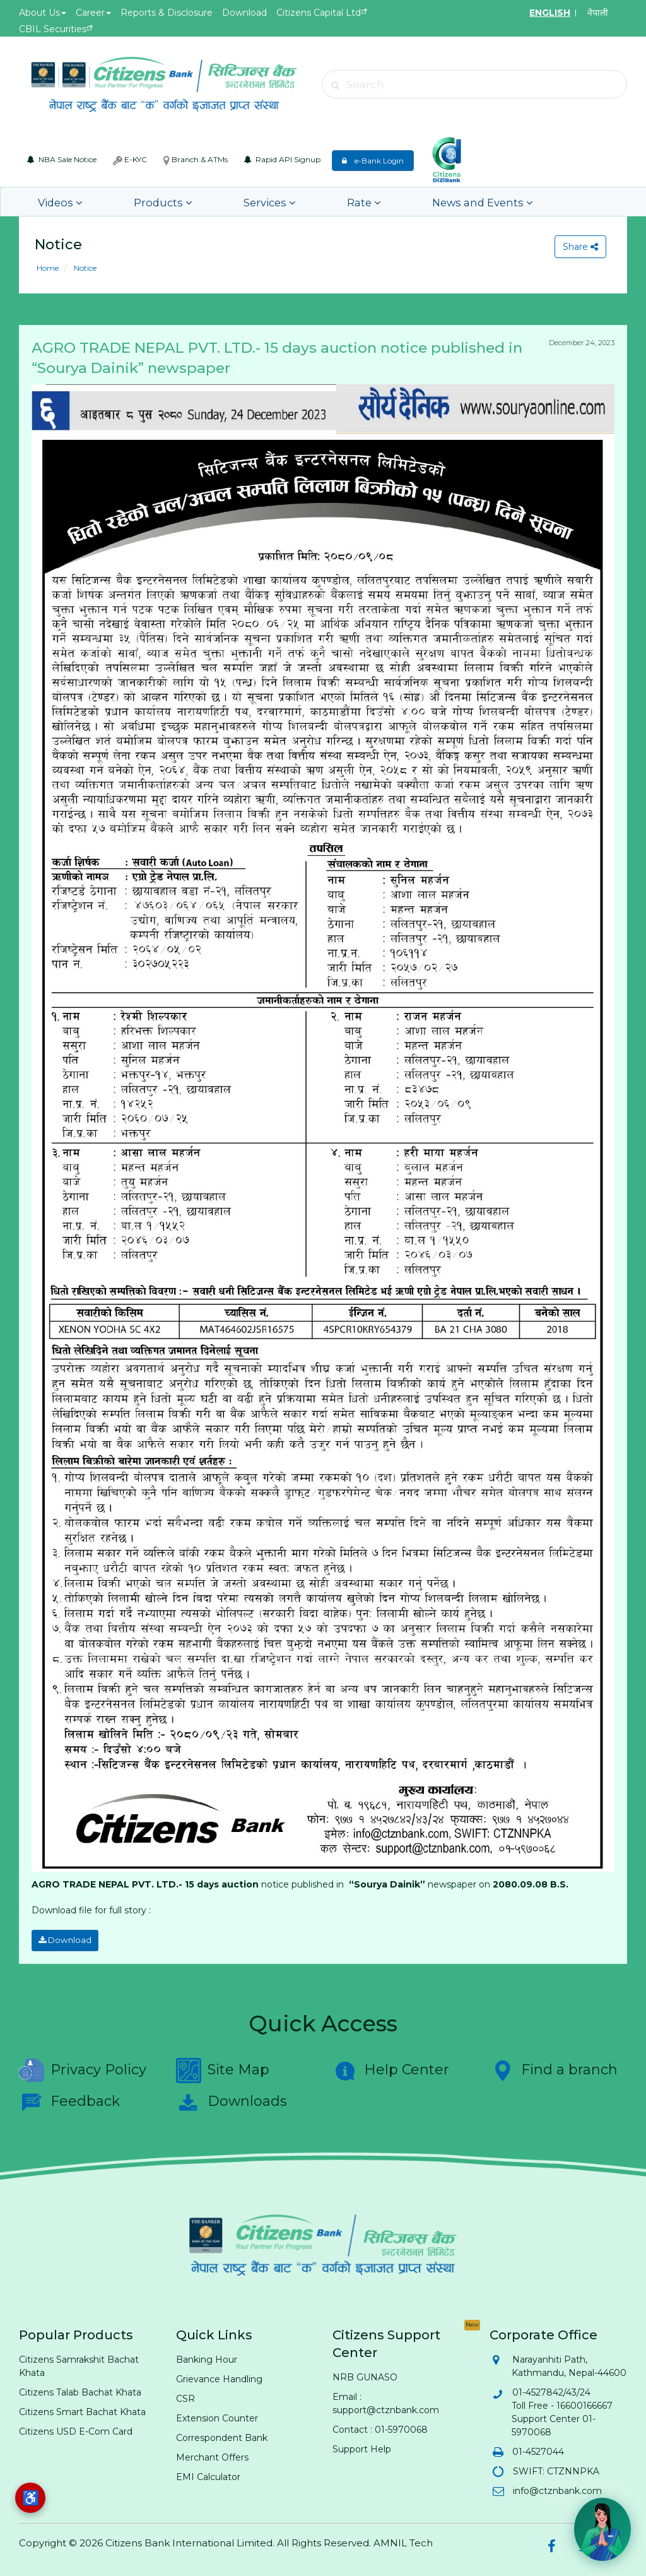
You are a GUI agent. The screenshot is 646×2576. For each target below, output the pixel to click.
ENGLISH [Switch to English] (549, 12)
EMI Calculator (208, 2474)
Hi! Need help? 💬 (584, 2487)
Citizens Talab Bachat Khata (80, 2390)
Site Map (222, 2068)
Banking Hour (206, 2357)
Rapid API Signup (282, 159)
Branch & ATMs (195, 160)
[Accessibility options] (30, 2498)
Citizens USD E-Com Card (75, 2429)
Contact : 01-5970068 (380, 2427)
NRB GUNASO (364, 2374)
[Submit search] (335, 85)
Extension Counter (217, 2415)
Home (48, 268)
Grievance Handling (219, 2376)
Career (93, 12)
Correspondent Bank (221, 2435)
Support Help (361, 2446)
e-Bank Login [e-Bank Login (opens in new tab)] (373, 160)
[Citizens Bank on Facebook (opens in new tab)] (551, 2544)
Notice (84, 268)
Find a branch (554, 2068)
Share (578, 246)
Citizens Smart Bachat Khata (82, 2409)
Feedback (69, 2099)
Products (138, 202)
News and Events (399, 202)
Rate (301, 202)
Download (244, 12)
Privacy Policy (82, 2068)
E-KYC (130, 160)
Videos (55, 202)
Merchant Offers (212, 2455)
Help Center (390, 2068)
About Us (42, 12)
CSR (185, 2396)
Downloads (231, 2099)
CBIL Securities (52, 29)
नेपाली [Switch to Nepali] (597, 12)
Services (225, 202)
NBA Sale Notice (62, 159)
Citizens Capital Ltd (318, 12)
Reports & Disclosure (166, 12)
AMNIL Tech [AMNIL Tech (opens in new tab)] (403, 2540)
